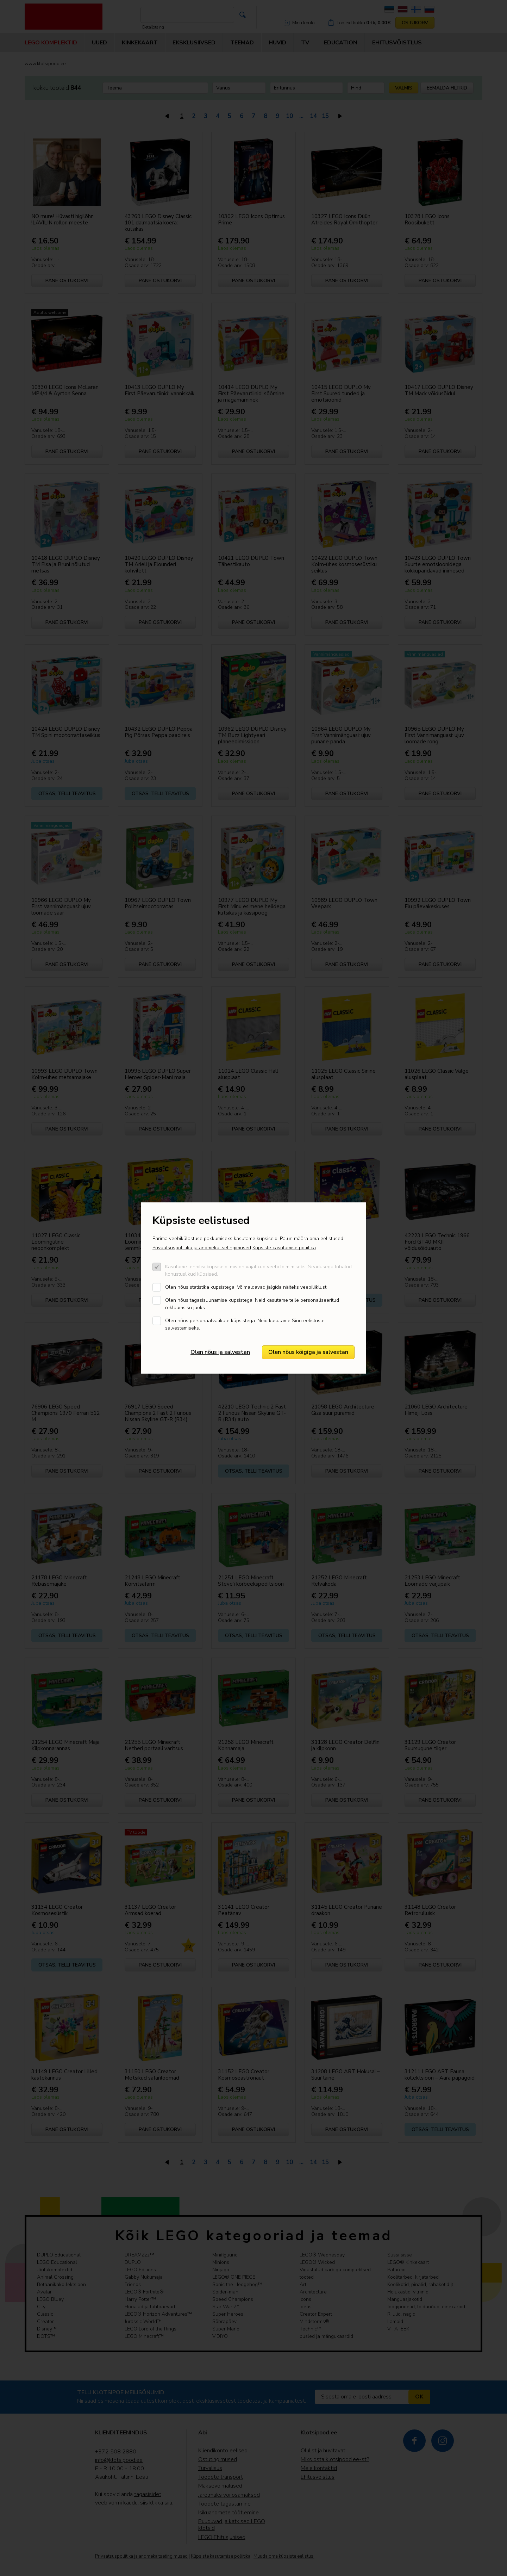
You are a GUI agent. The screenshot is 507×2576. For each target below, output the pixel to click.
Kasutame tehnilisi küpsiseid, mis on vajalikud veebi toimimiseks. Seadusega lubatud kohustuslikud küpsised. (258, 1270)
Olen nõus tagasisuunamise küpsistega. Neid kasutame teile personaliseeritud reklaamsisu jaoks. (252, 1304)
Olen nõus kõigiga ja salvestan (308, 1352)
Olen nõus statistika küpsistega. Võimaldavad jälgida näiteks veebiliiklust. (246, 1287)
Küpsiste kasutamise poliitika (284, 1247)
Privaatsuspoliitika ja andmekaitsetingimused (201, 1247)
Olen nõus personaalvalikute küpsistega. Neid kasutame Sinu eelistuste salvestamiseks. (245, 1324)
